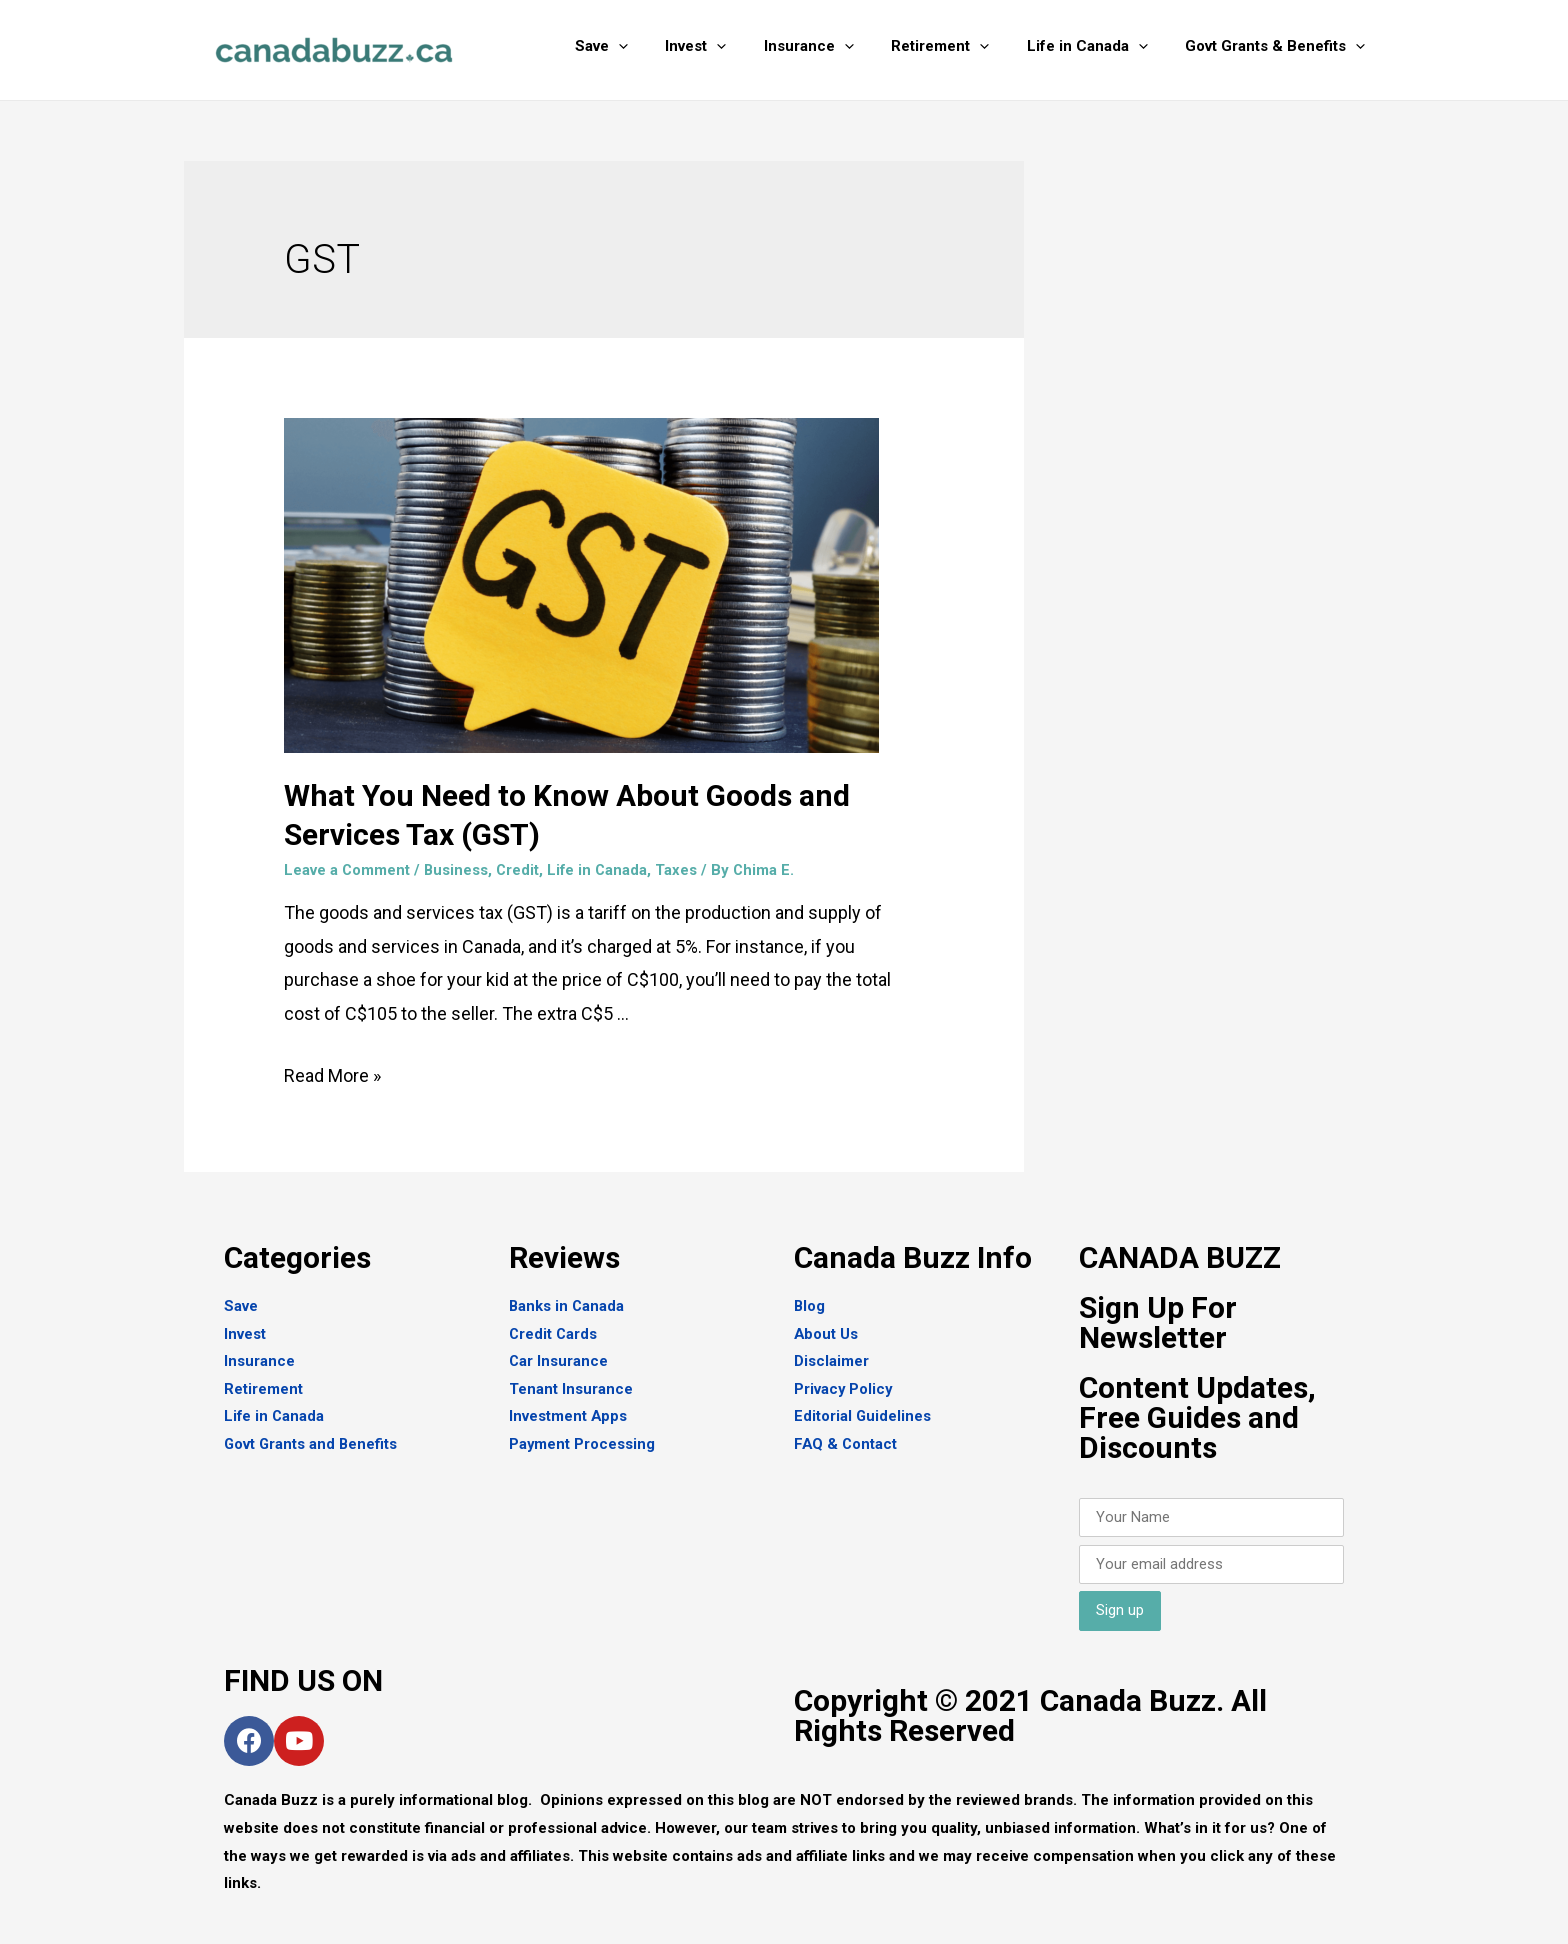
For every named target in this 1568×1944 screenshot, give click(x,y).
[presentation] (659, 46)
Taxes (681, 870)
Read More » (332, 1075)
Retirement (959, 46)
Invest (729, 46)
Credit (520, 870)
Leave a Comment (347, 870)
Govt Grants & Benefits (1279, 46)
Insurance (835, 46)
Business (457, 870)
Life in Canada (1098, 46)
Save (642, 46)
